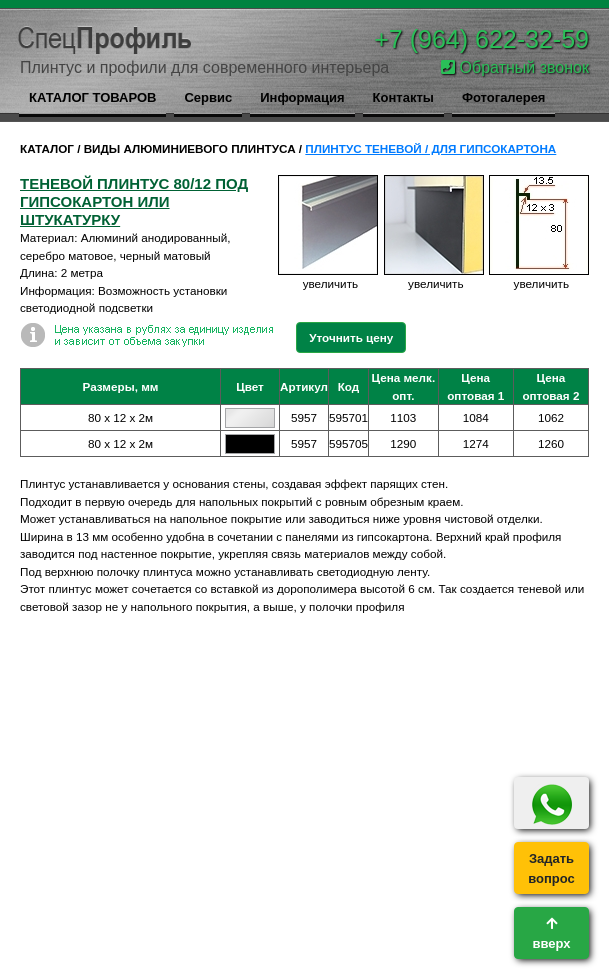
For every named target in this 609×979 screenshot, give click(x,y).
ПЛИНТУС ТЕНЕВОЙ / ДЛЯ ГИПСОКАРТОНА (430, 148)
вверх (551, 934)
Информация (302, 98)
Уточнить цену (351, 337)
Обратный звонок (515, 67)
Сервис (208, 98)
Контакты (403, 98)
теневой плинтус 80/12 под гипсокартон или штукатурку (134, 201)
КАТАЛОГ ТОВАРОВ (92, 98)
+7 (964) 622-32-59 (481, 39)
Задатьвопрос (551, 868)
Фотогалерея (504, 98)
